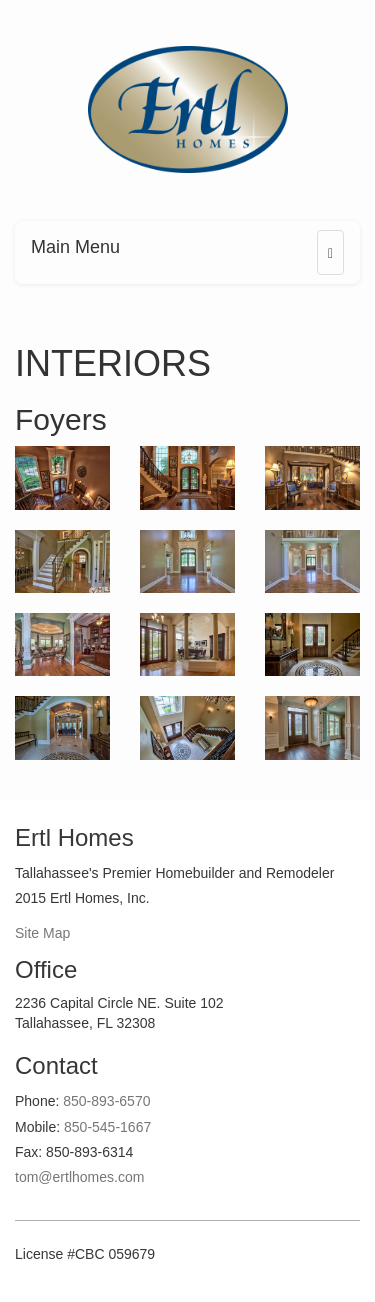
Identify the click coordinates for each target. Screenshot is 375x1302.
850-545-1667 (107, 1127)
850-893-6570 (106, 1101)
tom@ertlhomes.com (79, 1177)
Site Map (42, 933)
